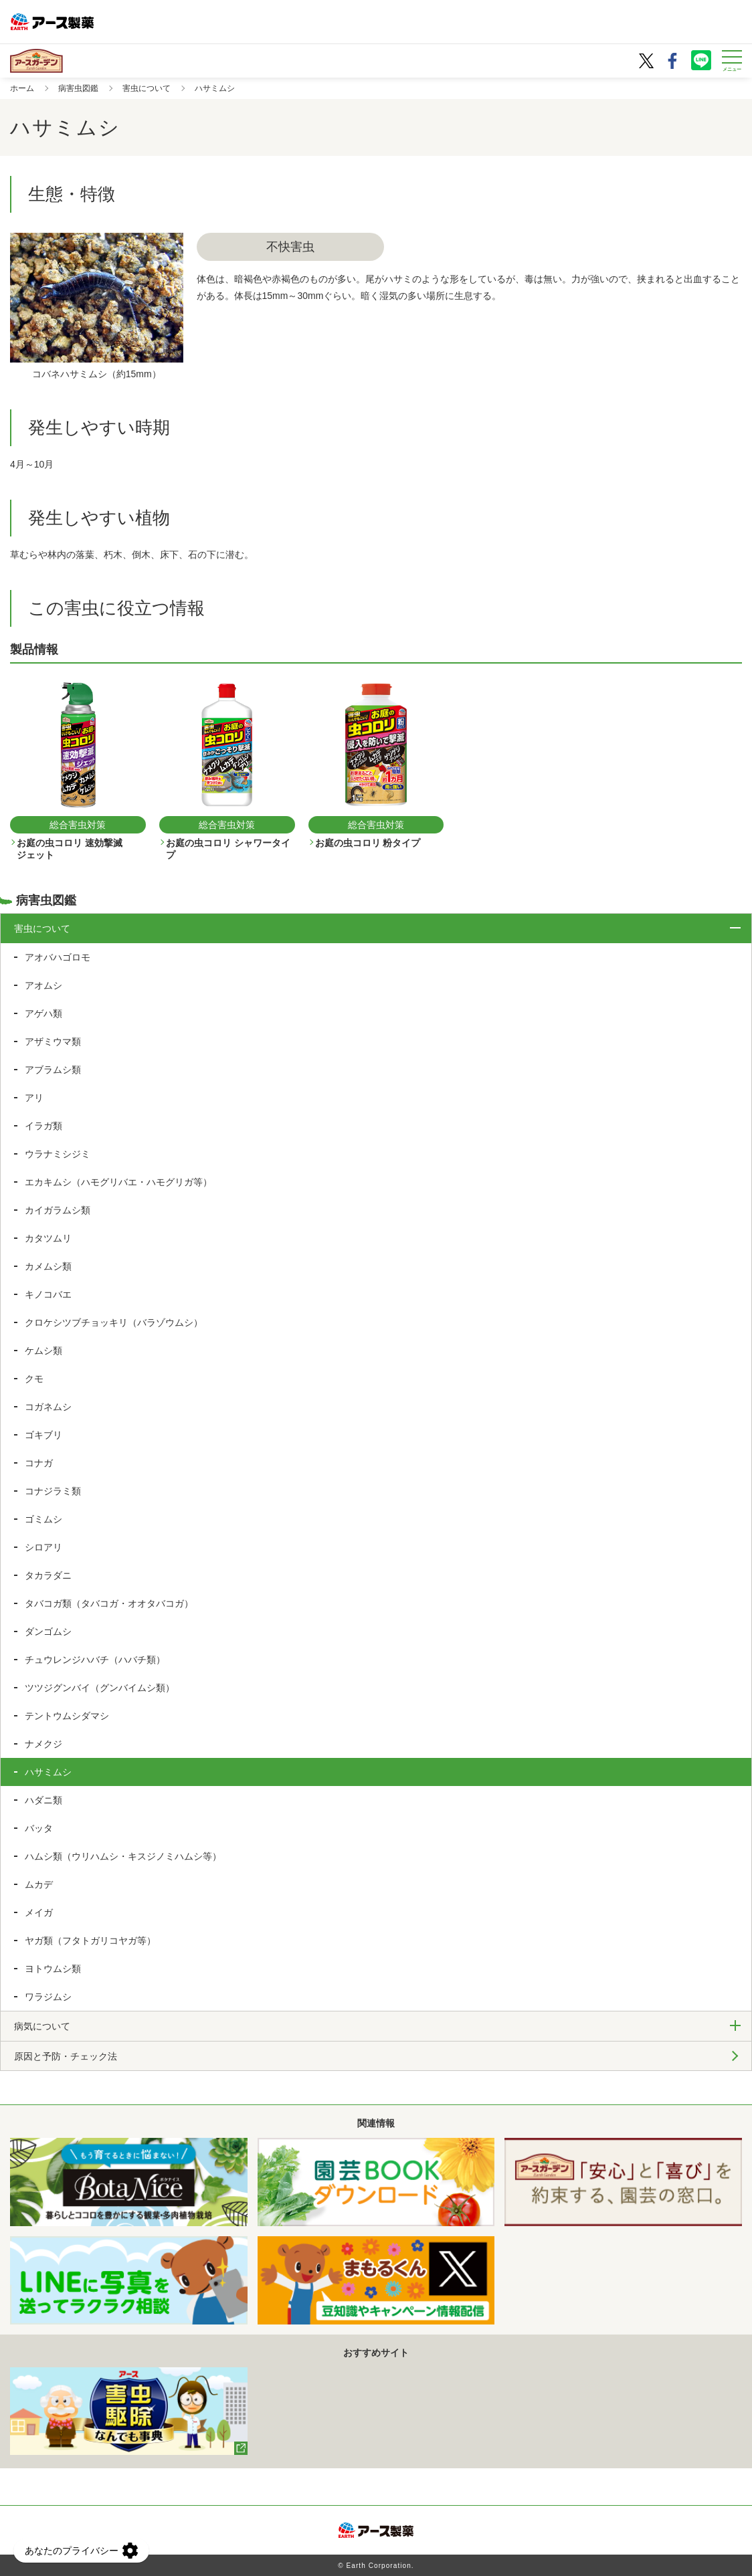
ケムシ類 (43, 1350)
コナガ (39, 1463)
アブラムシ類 (53, 1069)
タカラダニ (48, 1575)
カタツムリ (48, 1238)
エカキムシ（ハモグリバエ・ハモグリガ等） (118, 1182)
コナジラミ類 (53, 1491)
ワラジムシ (48, 1996)
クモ (34, 1378)
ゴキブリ (43, 1434)
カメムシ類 (48, 1266)
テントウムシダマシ (67, 1715)
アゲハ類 (43, 1013)
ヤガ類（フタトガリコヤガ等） (90, 1940)
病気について (42, 2026)
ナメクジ (43, 1744)
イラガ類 (43, 1125)
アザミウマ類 (53, 1041)
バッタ (39, 1828)
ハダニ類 (43, 1800)
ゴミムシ (43, 1519)
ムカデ (39, 1884)
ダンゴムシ (48, 1631)
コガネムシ (48, 1406)
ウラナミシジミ (57, 1154)
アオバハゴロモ (57, 957)
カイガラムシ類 (57, 1210)
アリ (34, 1097)
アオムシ (43, 985)
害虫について (146, 88)
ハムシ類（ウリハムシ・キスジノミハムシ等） (123, 1856)
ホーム (22, 88)
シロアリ (43, 1547)
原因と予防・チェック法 (65, 2056)
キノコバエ (48, 1294)
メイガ (39, 1912)
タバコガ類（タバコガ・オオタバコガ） (109, 1603)
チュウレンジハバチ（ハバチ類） (95, 1659)
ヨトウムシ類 (53, 1968)
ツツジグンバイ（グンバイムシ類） (100, 1687)
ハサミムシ (48, 1772)
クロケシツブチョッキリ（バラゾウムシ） (114, 1322)
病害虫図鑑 (78, 88)
